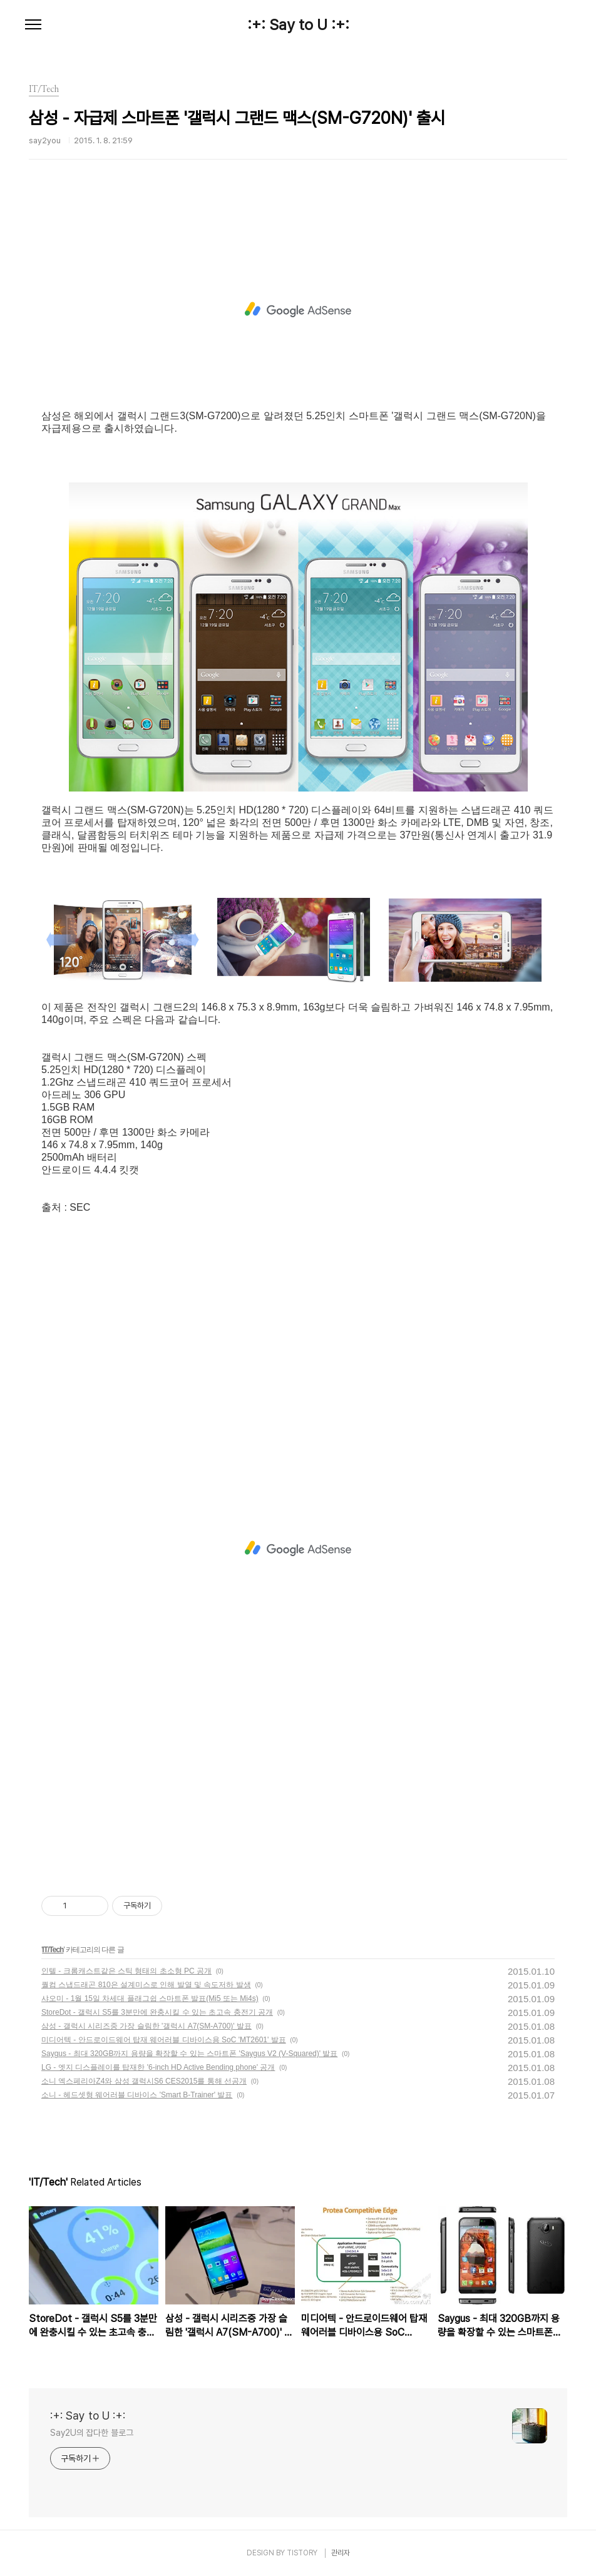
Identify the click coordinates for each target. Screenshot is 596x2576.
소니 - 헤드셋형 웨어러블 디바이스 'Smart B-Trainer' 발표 (136, 2094)
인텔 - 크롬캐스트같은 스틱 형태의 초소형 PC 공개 (126, 1971)
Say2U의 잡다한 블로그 (91, 2433)
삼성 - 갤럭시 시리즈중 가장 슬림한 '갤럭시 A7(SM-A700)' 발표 (146, 2026)
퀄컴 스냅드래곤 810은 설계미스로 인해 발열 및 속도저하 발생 (146, 1984)
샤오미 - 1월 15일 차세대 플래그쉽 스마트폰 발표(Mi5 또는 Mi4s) (150, 1998)
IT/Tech (52, 1949)
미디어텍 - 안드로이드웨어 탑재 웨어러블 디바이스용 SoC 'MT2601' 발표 (163, 2039)
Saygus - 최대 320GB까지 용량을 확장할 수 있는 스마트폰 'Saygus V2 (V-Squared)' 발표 (189, 2053)
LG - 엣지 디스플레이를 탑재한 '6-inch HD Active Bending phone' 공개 (158, 2067)
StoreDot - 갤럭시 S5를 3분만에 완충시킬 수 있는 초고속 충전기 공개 (157, 2012)
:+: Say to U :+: (298, 25)
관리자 (340, 2552)
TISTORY (302, 2552)
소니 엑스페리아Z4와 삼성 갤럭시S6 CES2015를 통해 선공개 (144, 2081)
